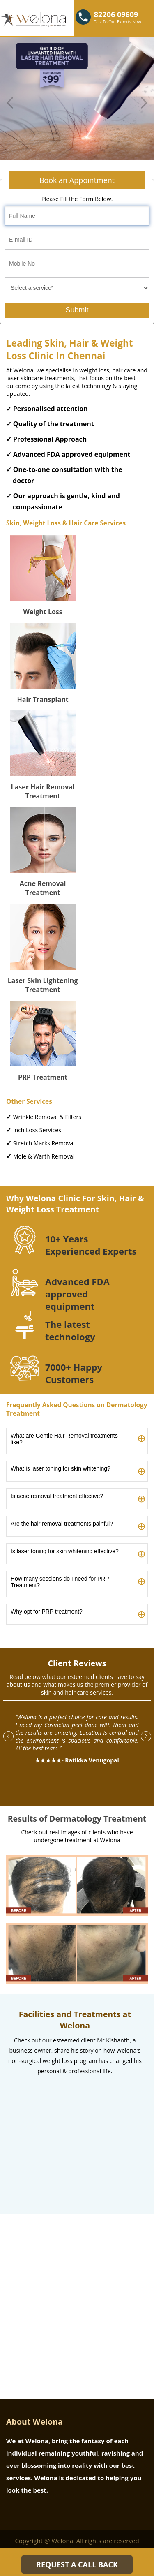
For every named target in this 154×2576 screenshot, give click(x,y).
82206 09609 (116, 14)
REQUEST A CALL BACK (77, 2564)
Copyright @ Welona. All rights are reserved (77, 2541)
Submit (76, 310)
